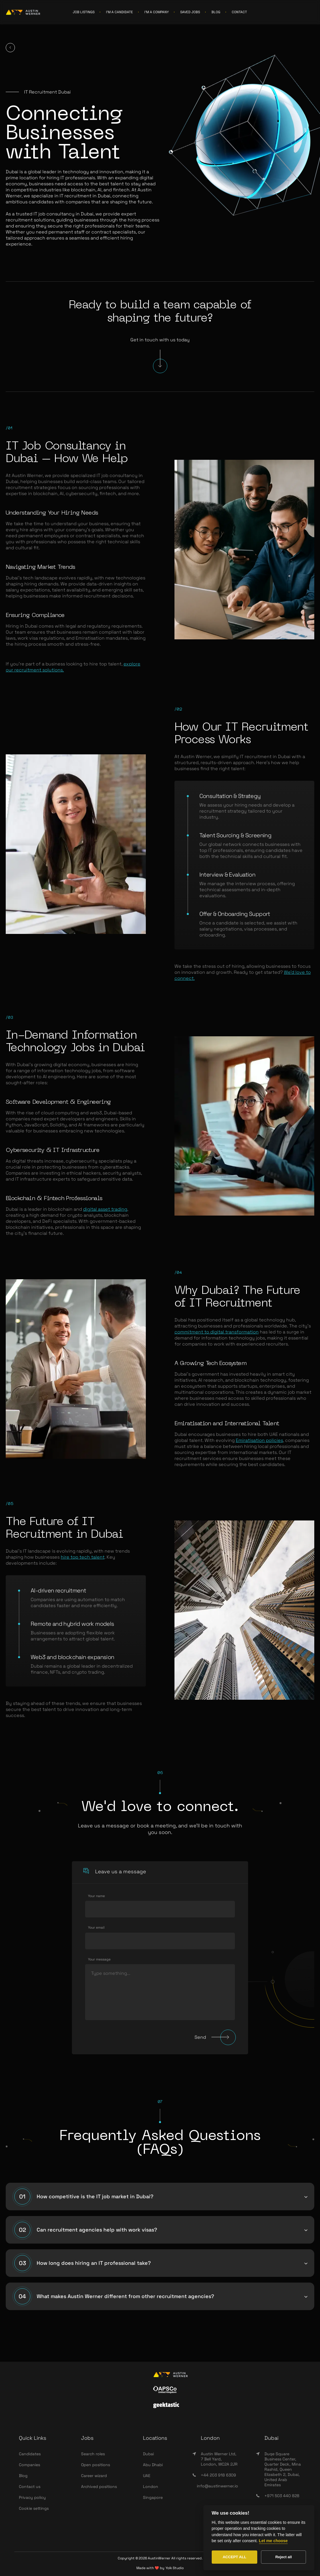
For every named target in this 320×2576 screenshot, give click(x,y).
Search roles (93, 2453)
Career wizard (94, 2475)
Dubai (148, 2453)
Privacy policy (32, 2497)
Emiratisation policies (259, 1440)
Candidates (30, 2453)
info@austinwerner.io (217, 2486)
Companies (29, 2464)
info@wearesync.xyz (280, 2506)
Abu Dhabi (153, 2464)
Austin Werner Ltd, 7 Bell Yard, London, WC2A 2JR (219, 2459)
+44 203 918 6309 (214, 2475)
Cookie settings (34, 2508)
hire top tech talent (83, 1557)
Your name (96, 1896)
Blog (23, 2475)
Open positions (95, 2464)
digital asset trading (105, 1209)
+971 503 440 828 (277, 2495)
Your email (96, 1927)
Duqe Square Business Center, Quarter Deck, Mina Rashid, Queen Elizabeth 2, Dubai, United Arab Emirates (282, 2469)
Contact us (29, 2486)
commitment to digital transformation (216, 1332)
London (150, 2486)
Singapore (153, 2497)
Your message (99, 1959)
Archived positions (99, 2486)
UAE (146, 2475)
